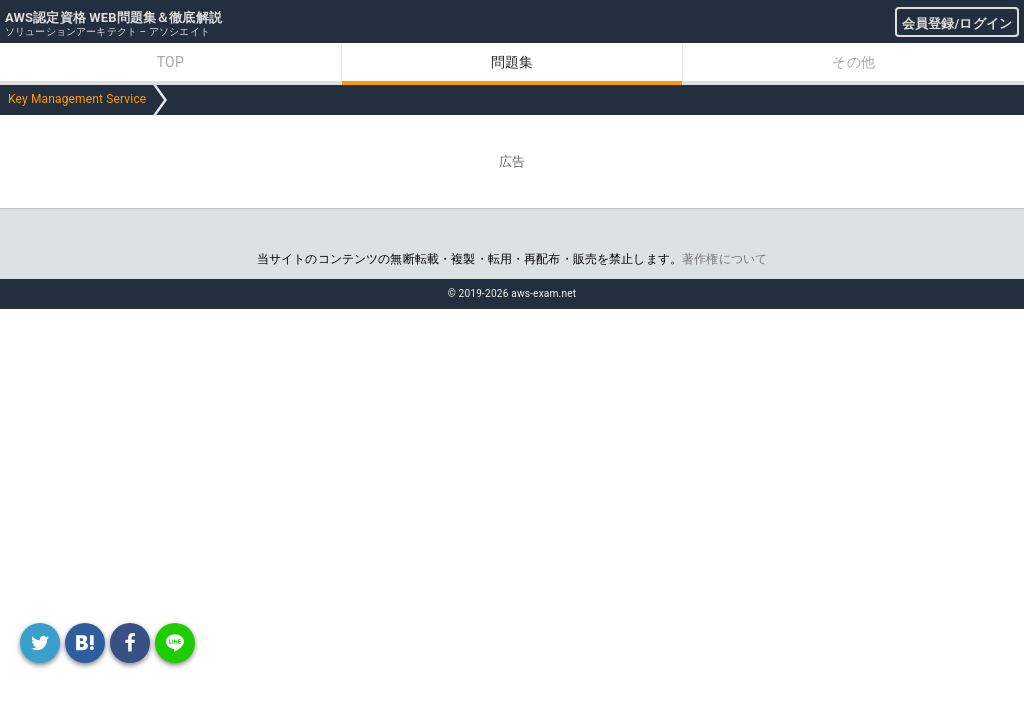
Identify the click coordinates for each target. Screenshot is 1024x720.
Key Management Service (77, 99)
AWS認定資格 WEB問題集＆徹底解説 (113, 17)
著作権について (724, 259)
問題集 (512, 62)
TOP (170, 62)
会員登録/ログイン (957, 23)
